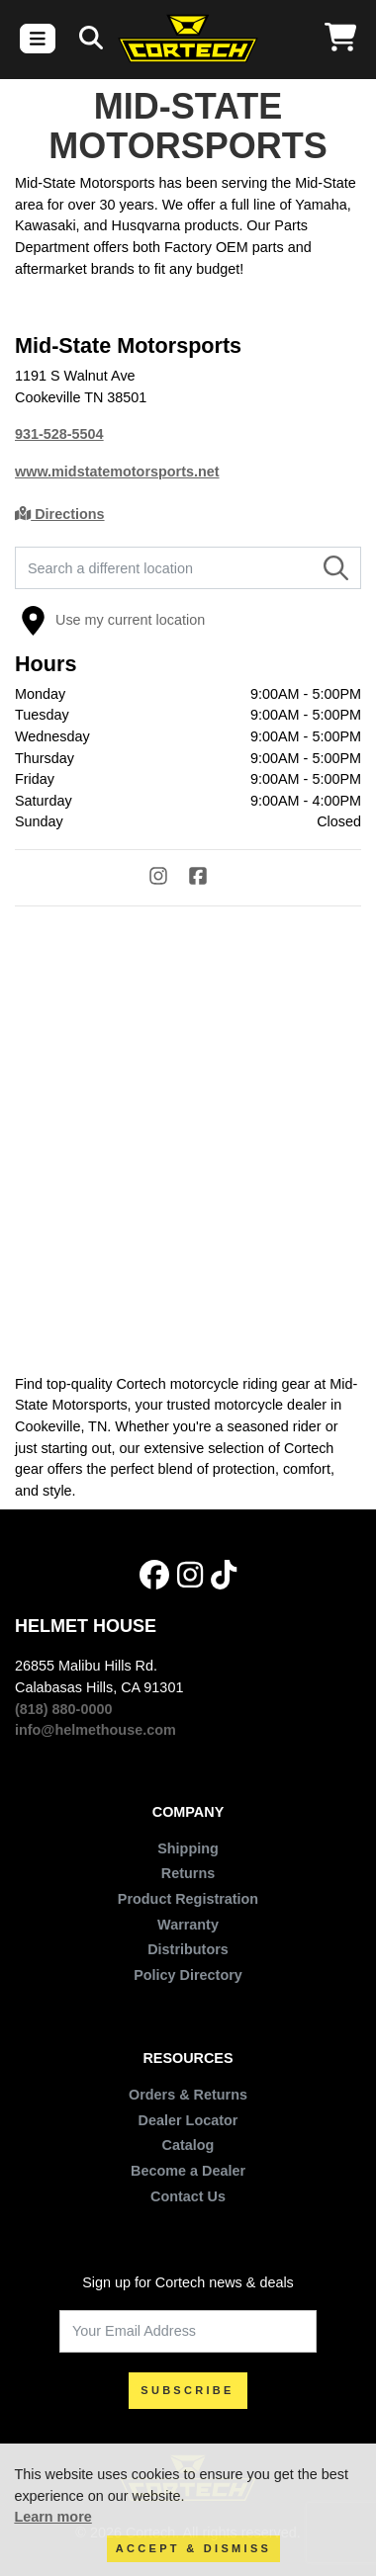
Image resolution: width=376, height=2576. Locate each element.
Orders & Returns (188, 2095)
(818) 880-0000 (63, 1709)
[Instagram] (168, 879)
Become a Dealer (188, 2171)
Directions (60, 514)
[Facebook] (208, 879)
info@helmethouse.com (95, 1730)
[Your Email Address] (188, 2331)
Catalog (188, 2145)
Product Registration (188, 1899)
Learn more (52, 2517)
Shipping (188, 1848)
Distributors (188, 1949)
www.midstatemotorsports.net (117, 471)
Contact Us (188, 2196)
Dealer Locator (188, 2120)
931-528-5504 (59, 434)
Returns (188, 1873)
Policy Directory (188, 1975)
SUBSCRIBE (188, 2390)
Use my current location (113, 621)
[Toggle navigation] (37, 38)
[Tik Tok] (223, 1575)
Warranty (188, 1924)
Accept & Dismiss (193, 2548)
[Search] (91, 38)
